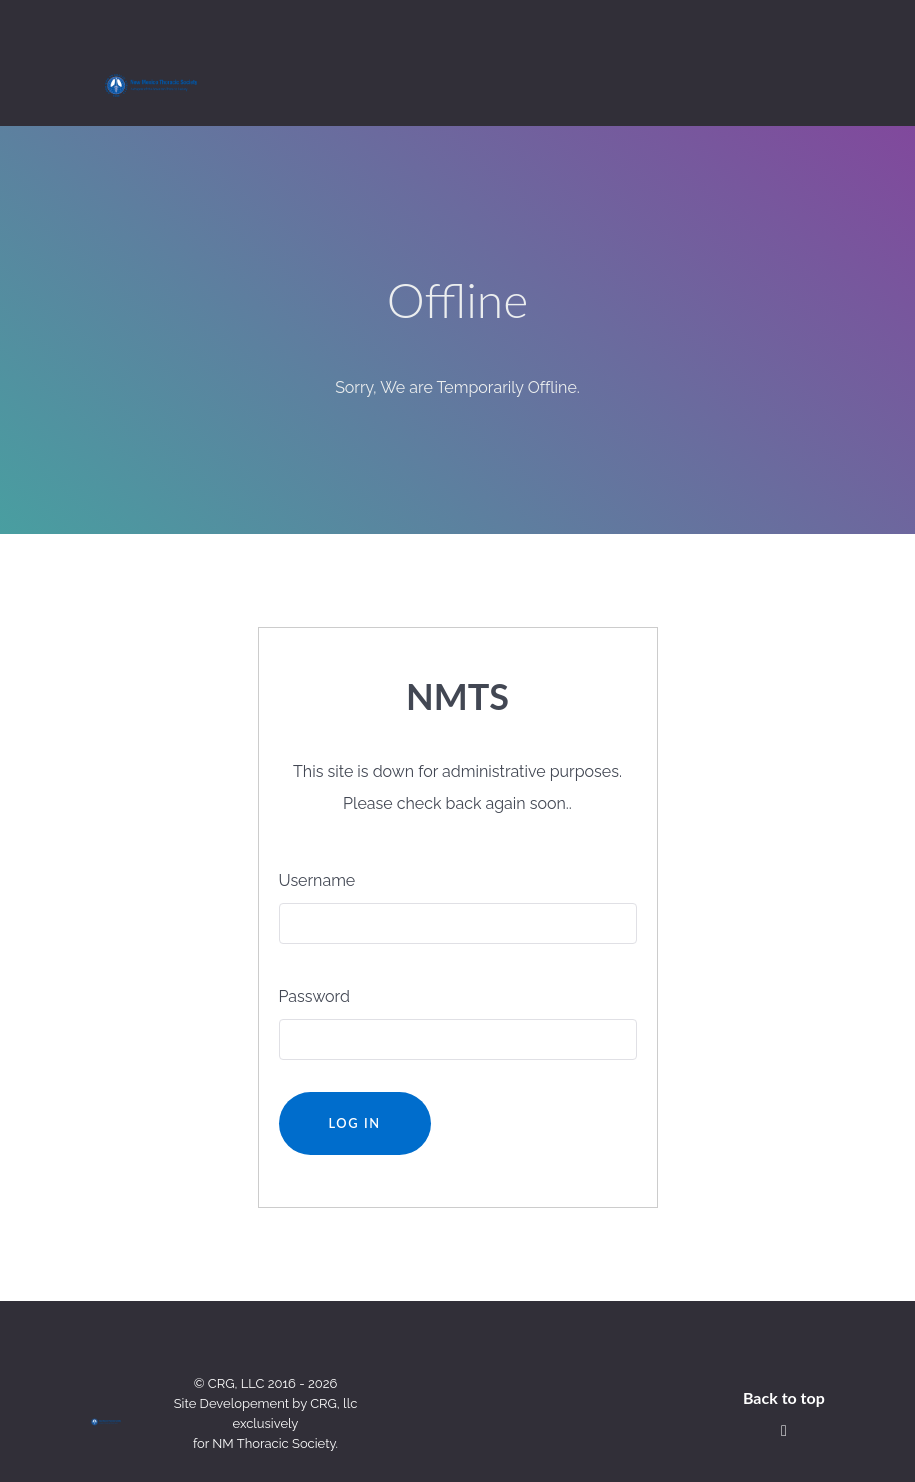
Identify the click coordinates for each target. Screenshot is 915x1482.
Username (317, 835)
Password (314, 951)
